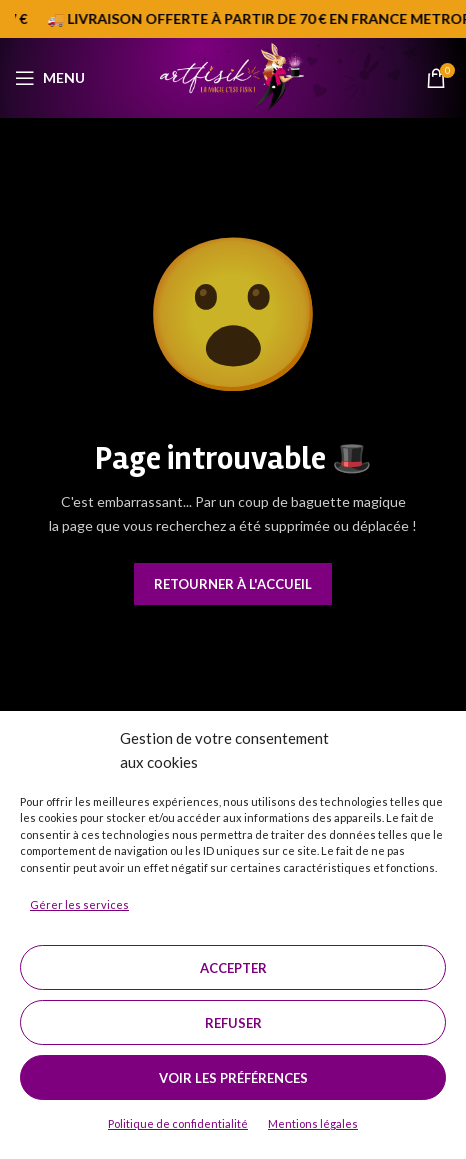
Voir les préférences (233, 1078)
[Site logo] (232, 76)
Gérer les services (79, 904)
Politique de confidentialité (178, 1123)
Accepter (233, 968)
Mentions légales (313, 1123)
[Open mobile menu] (50, 78)
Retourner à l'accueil (233, 584)
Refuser (233, 1023)
